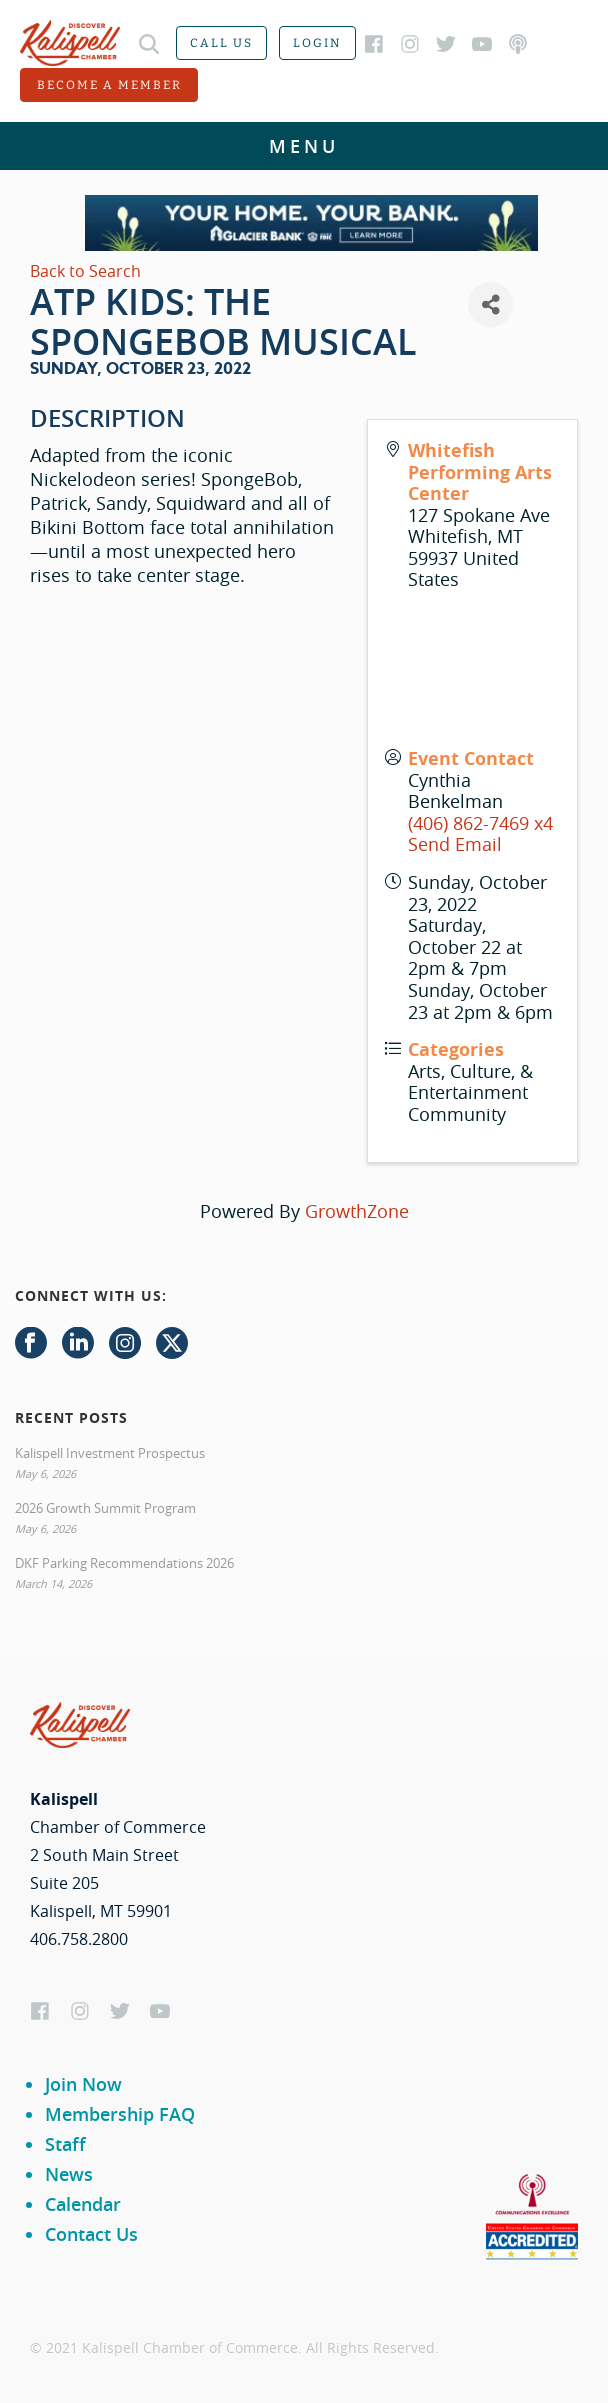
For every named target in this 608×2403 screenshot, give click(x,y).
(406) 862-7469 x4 (480, 823)
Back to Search (85, 271)
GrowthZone (357, 1211)
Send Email (455, 844)
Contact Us (91, 2234)
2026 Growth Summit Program (105, 1508)
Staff (65, 2144)
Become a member (109, 85)
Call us (221, 43)
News (69, 2174)
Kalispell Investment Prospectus (110, 1453)
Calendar (83, 2204)
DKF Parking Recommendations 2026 (124, 1563)
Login (317, 43)
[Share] (490, 304)
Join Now (83, 2084)
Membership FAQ (120, 2114)
